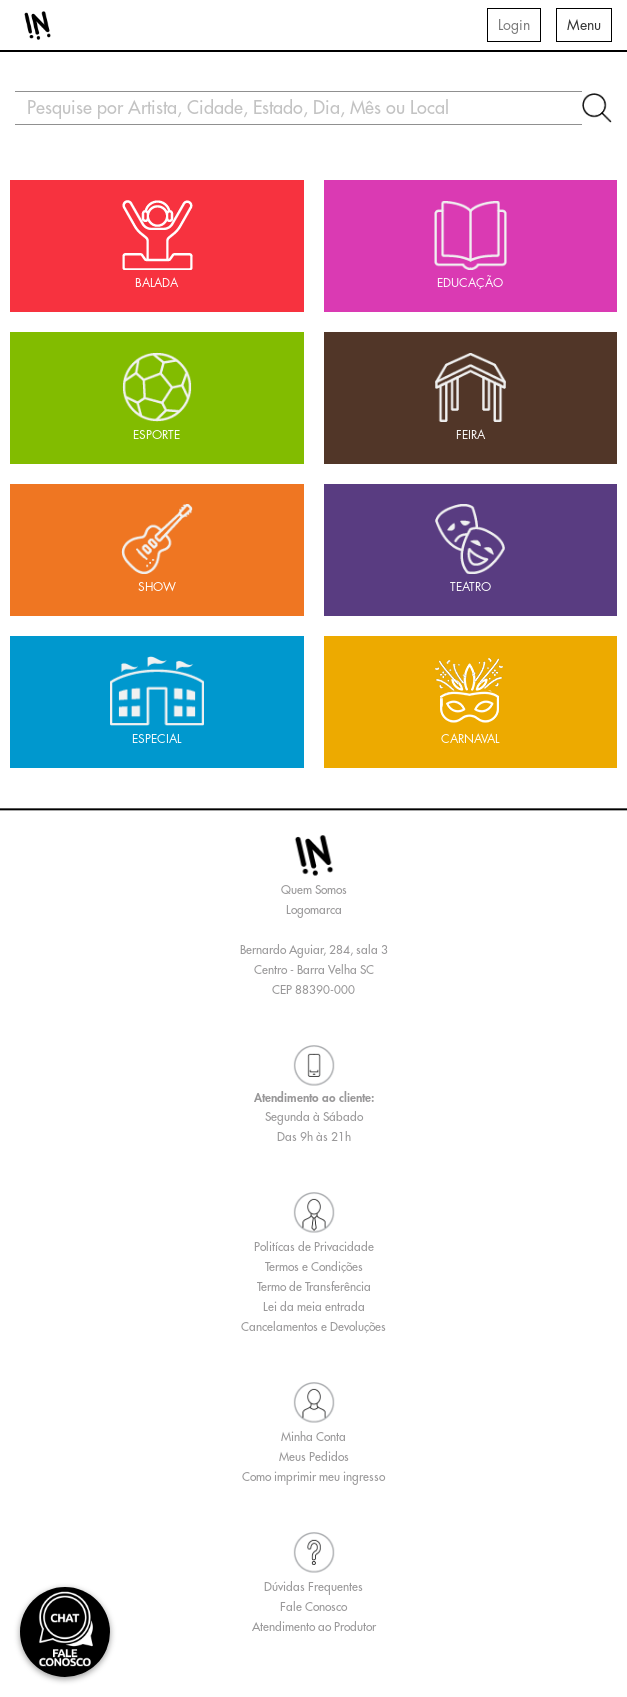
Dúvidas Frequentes (313, 1587)
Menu (584, 25)
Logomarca (314, 910)
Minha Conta (313, 1437)
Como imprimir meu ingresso (313, 1477)
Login (514, 25)
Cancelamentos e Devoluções (313, 1327)
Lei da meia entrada (314, 1307)
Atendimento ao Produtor (314, 1627)
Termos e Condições (314, 1267)
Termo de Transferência (314, 1287)
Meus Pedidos (314, 1457)
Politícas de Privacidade (314, 1247)
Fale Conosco (313, 1607)
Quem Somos (314, 890)
